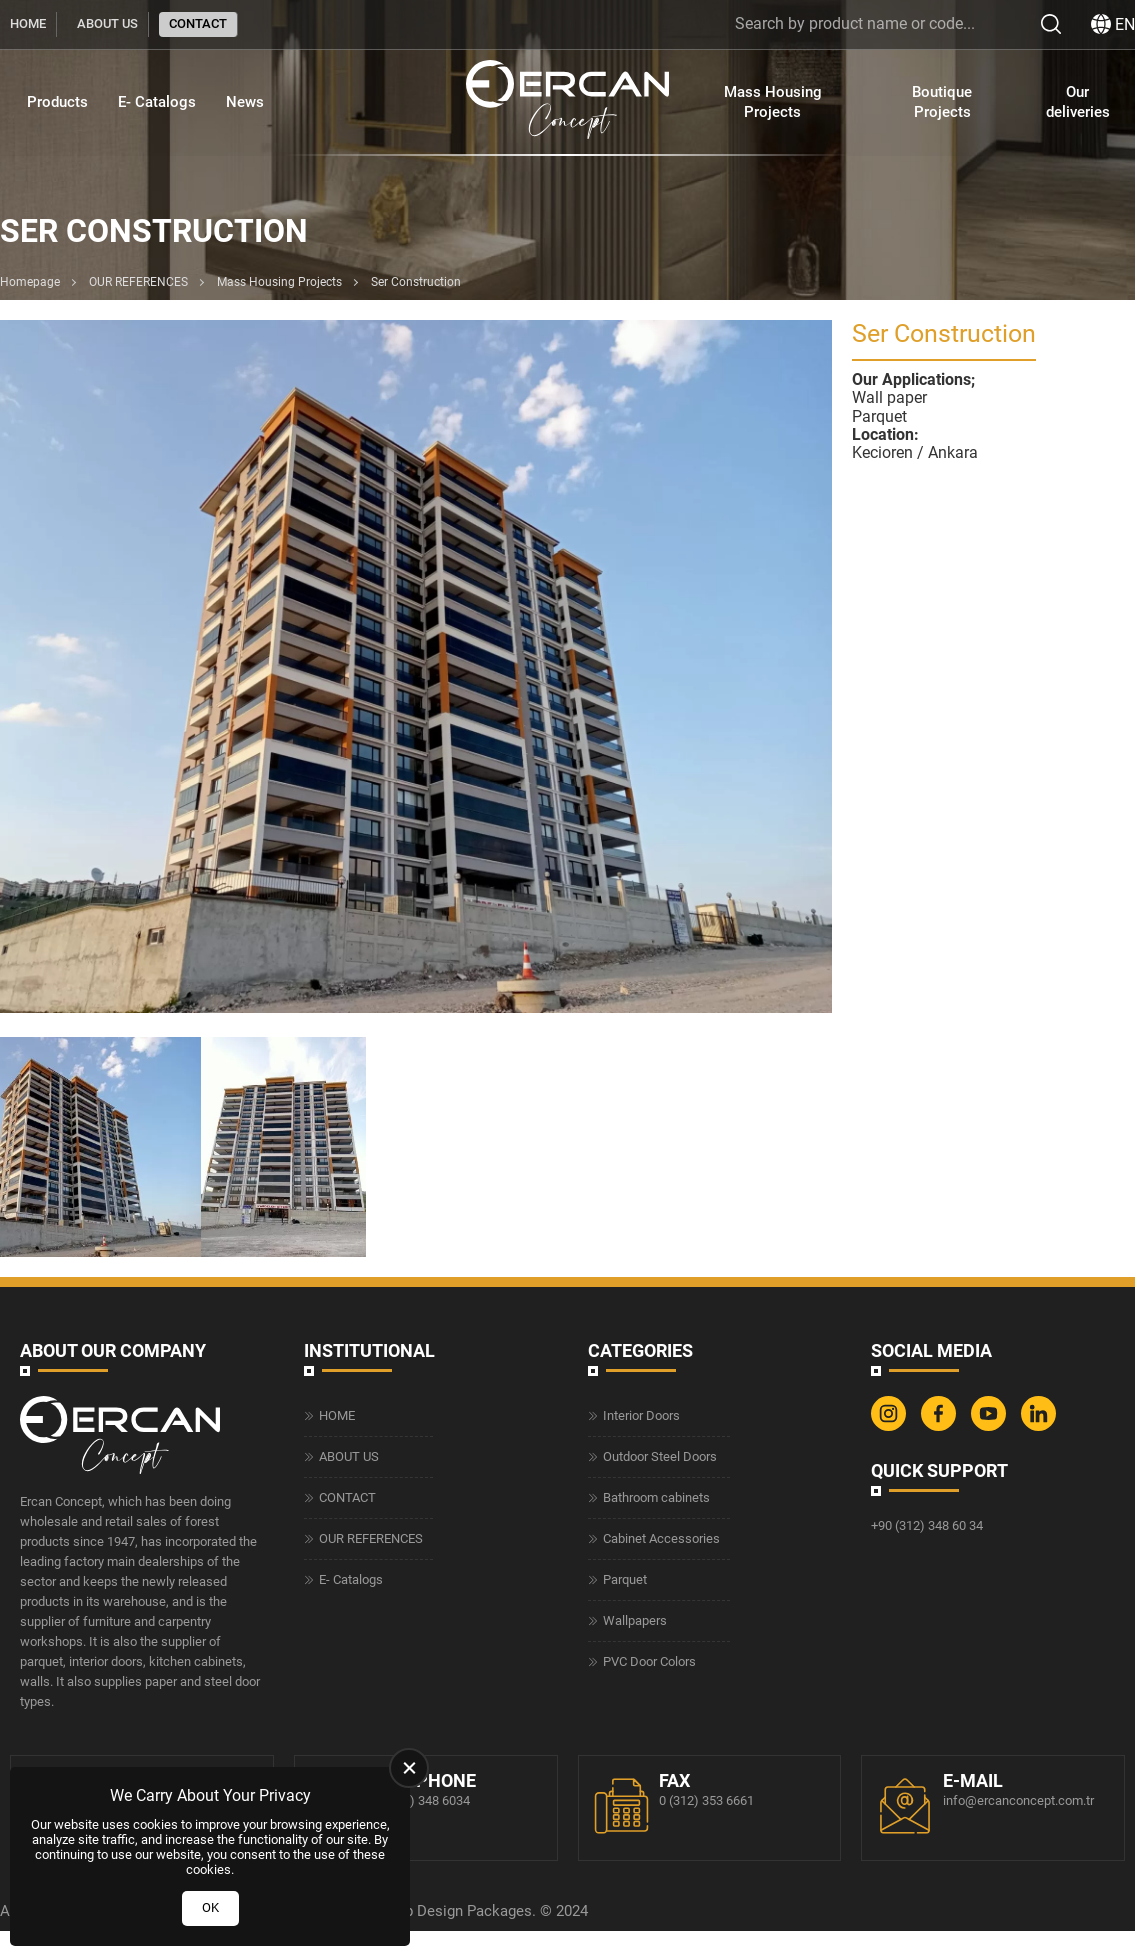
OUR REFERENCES (138, 282)
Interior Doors (641, 1415)
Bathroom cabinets (656, 1497)
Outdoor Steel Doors (660, 1456)
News (245, 102)
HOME (28, 23)
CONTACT (198, 23)
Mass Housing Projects (773, 102)
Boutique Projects (942, 102)
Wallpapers (635, 1620)
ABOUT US (107, 23)
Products (57, 102)
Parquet (625, 1579)
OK (210, 1907)
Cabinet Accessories (661, 1538)
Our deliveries (1078, 102)
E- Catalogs (157, 102)
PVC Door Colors (649, 1661)
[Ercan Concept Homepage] (567, 102)
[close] (409, 1768)
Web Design (423, 1911)
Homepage (30, 282)
